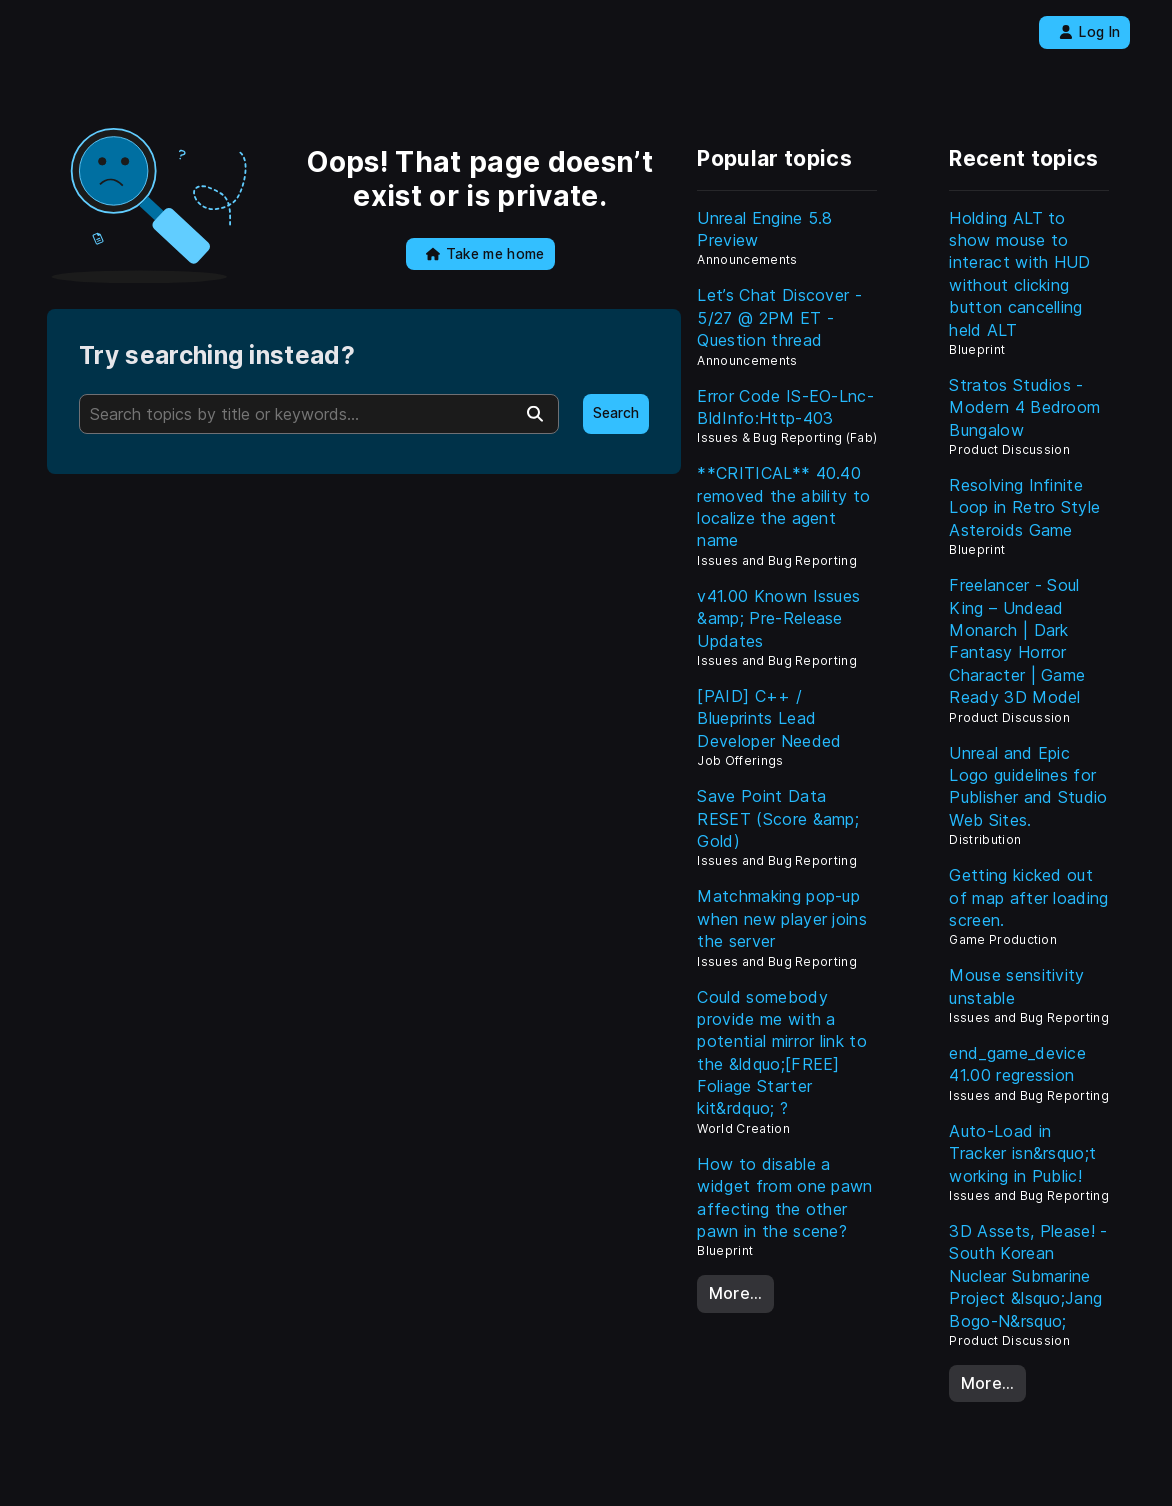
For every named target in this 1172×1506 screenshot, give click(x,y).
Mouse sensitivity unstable (1016, 986)
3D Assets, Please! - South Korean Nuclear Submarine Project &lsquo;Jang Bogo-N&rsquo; (1028, 1276)
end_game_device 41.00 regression (1017, 1064)
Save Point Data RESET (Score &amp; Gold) (778, 818)
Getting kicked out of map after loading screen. (1028, 897)
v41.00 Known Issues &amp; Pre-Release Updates (778, 618)
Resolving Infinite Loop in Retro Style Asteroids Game (1024, 507)
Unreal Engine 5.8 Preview (764, 229)
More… (736, 1293)
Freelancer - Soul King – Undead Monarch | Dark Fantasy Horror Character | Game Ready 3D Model (1017, 641)
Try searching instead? (217, 355)
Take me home (485, 254)
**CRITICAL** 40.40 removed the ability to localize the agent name (783, 506)
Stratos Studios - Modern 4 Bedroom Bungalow (1024, 407)
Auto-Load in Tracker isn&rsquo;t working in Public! (1022, 1153)
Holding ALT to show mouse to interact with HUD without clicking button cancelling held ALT (1019, 274)
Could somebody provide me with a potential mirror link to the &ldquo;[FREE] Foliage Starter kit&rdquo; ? (782, 1053)
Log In (1089, 32)
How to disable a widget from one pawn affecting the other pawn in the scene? (784, 1197)
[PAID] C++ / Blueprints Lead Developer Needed (769, 718)
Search (616, 413)
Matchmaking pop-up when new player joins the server (782, 918)
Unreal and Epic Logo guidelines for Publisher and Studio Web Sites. (1028, 786)
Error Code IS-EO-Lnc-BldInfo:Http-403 (785, 407)
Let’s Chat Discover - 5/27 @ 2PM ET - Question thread (779, 317)
